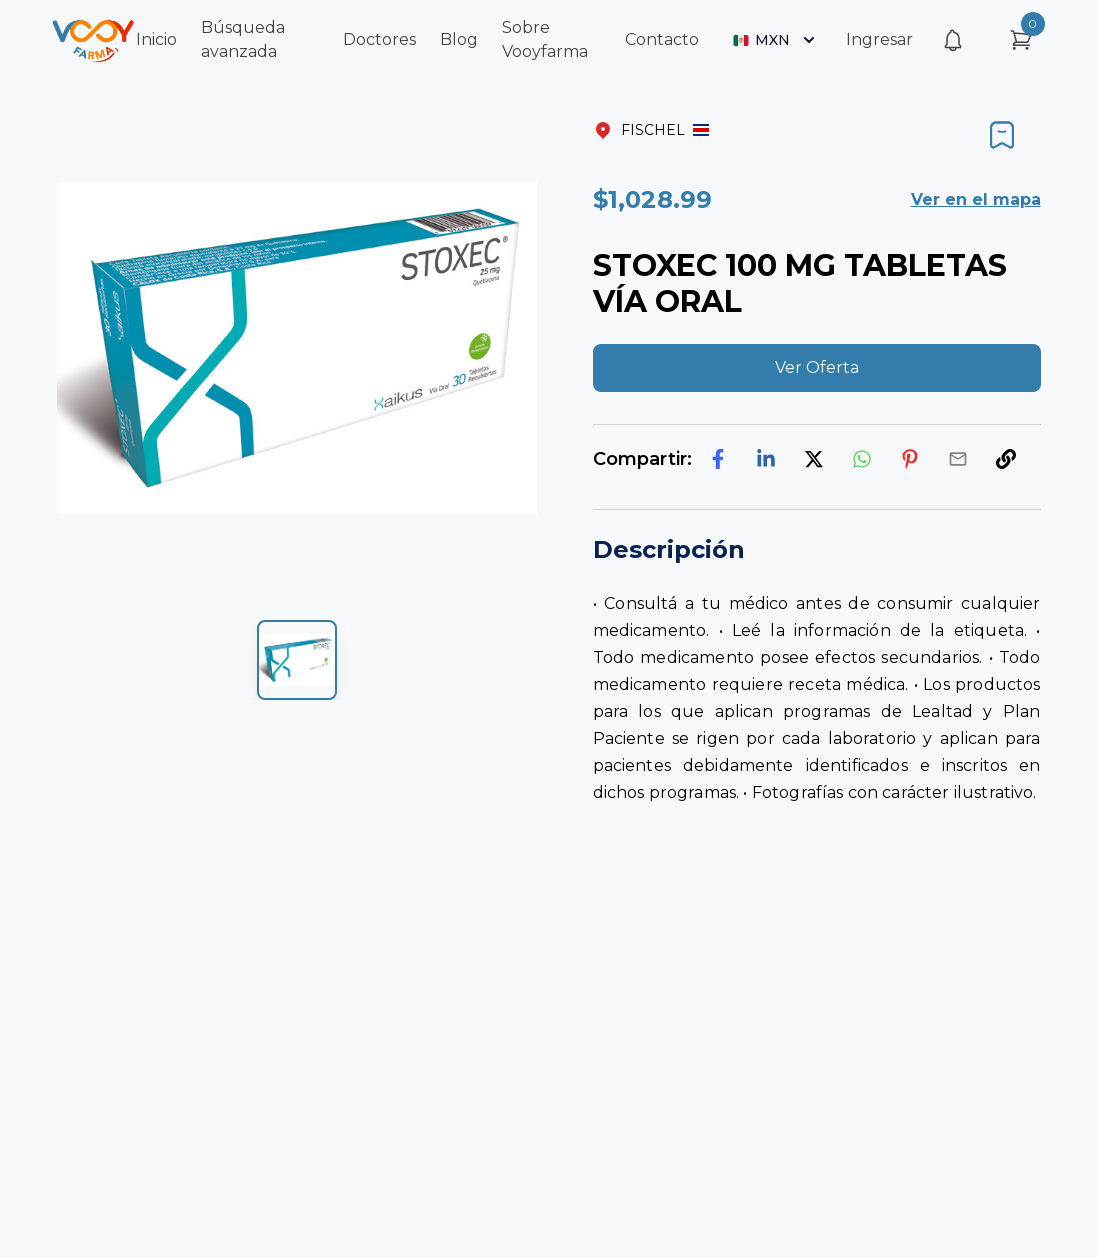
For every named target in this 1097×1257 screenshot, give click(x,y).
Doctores (379, 39)
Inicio (156, 39)
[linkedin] (766, 459)
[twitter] (814, 459)
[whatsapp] (862, 459)
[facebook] (718, 459)
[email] (958, 459)
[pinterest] (910, 459)
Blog (459, 39)
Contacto (662, 39)
